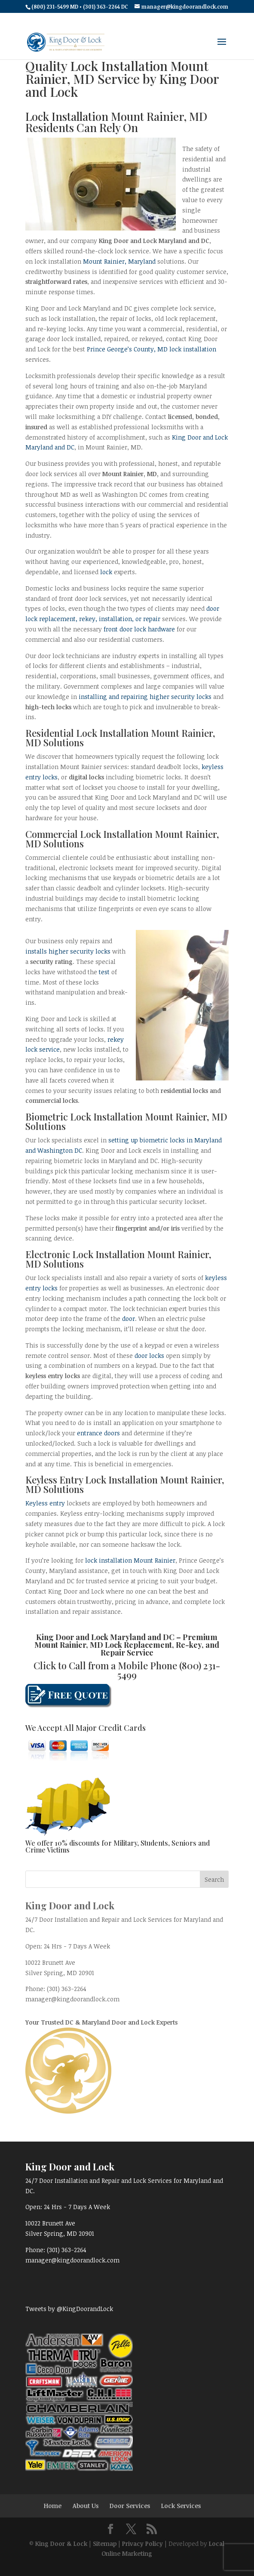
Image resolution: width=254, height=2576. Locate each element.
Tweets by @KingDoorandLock (69, 2309)
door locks (149, 1355)
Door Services (130, 2506)
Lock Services (181, 2506)
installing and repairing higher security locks (146, 696)
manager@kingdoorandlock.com (72, 1999)
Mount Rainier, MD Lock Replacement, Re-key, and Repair (126, 1649)
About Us (85, 2506)
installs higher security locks (67, 951)
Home (52, 2506)
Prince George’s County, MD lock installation (151, 349)
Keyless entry (45, 1503)
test (104, 972)
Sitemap (104, 2543)
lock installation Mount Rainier (130, 1560)
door (128, 1318)
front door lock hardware (139, 629)
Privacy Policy (142, 2543)
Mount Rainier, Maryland (119, 261)
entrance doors (98, 1433)
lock (106, 572)
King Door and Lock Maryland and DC (105, 1637)
